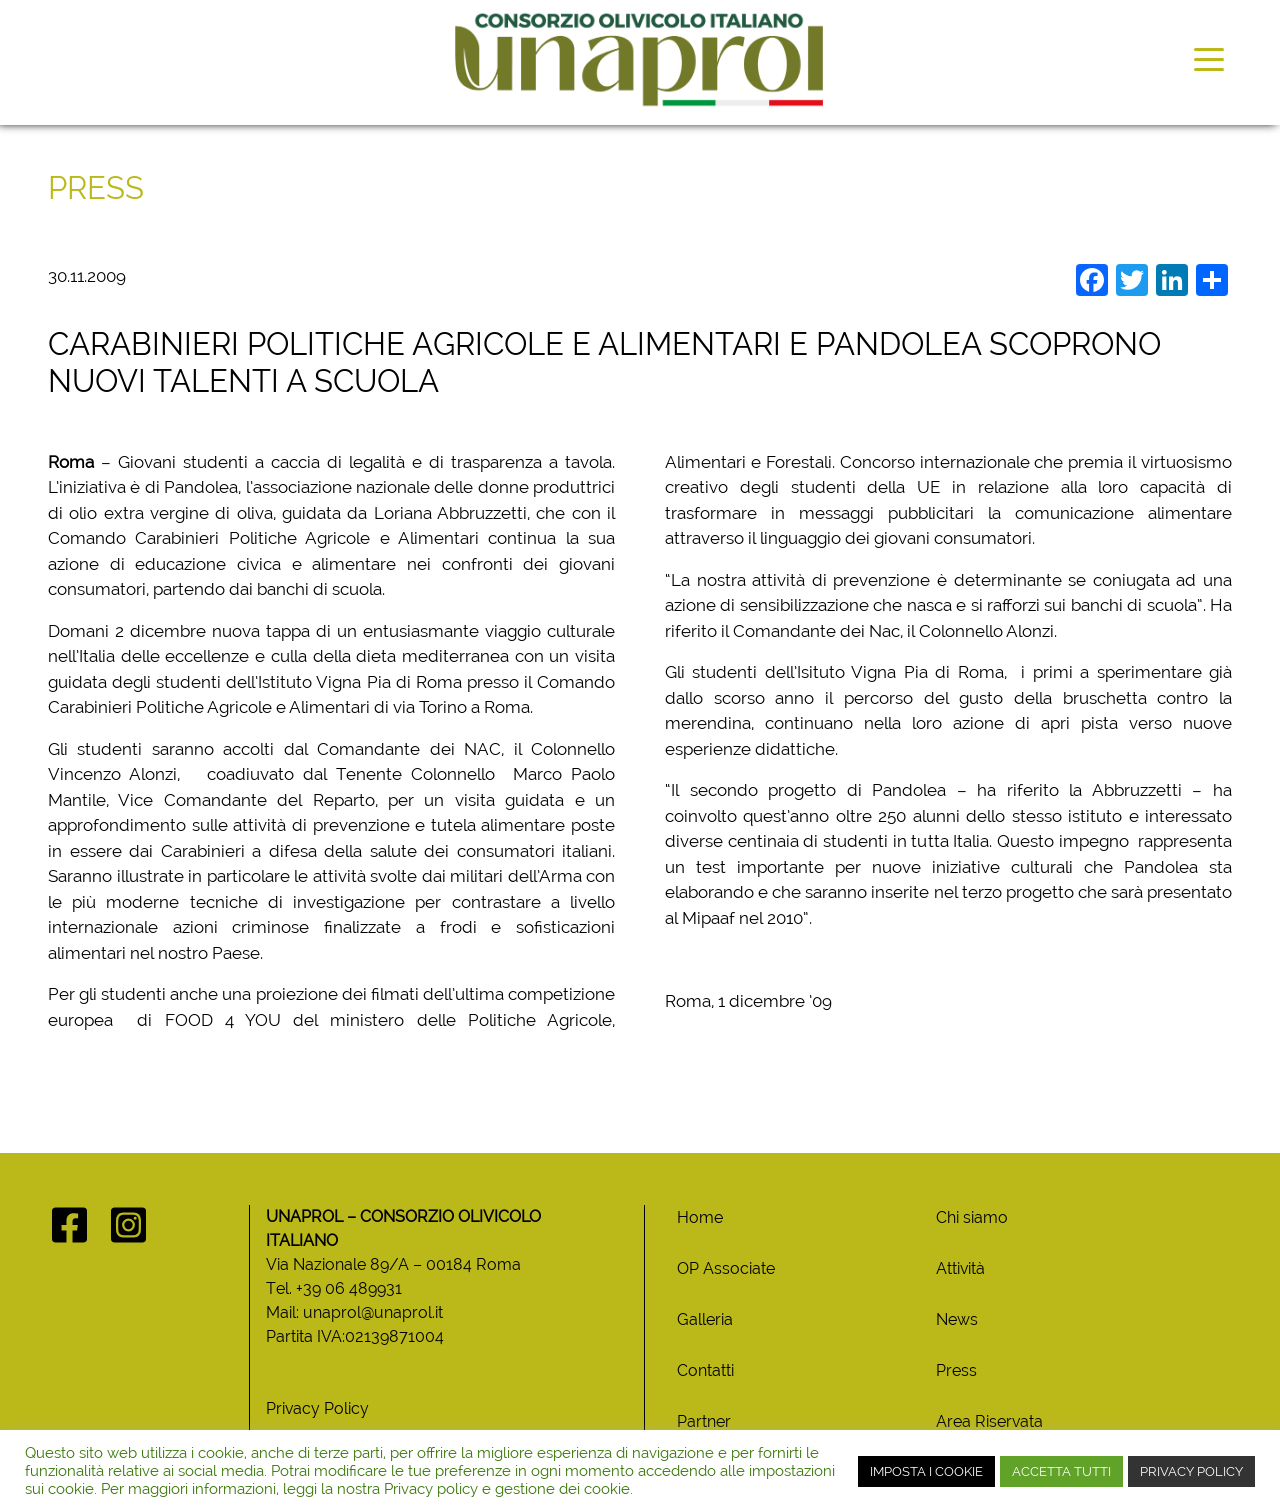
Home (700, 1217)
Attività (960, 1268)
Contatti (705, 1370)
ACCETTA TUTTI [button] (1061, 1471)
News (957, 1319)
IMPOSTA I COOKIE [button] (926, 1471)
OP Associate (726, 1268)
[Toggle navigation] (1209, 58)
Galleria (705, 1319)
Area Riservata (989, 1421)
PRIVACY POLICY (1191, 1471)
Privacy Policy (317, 1408)
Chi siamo (972, 1217)
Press (956, 1370)
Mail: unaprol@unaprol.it (354, 1312)
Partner (704, 1421)
